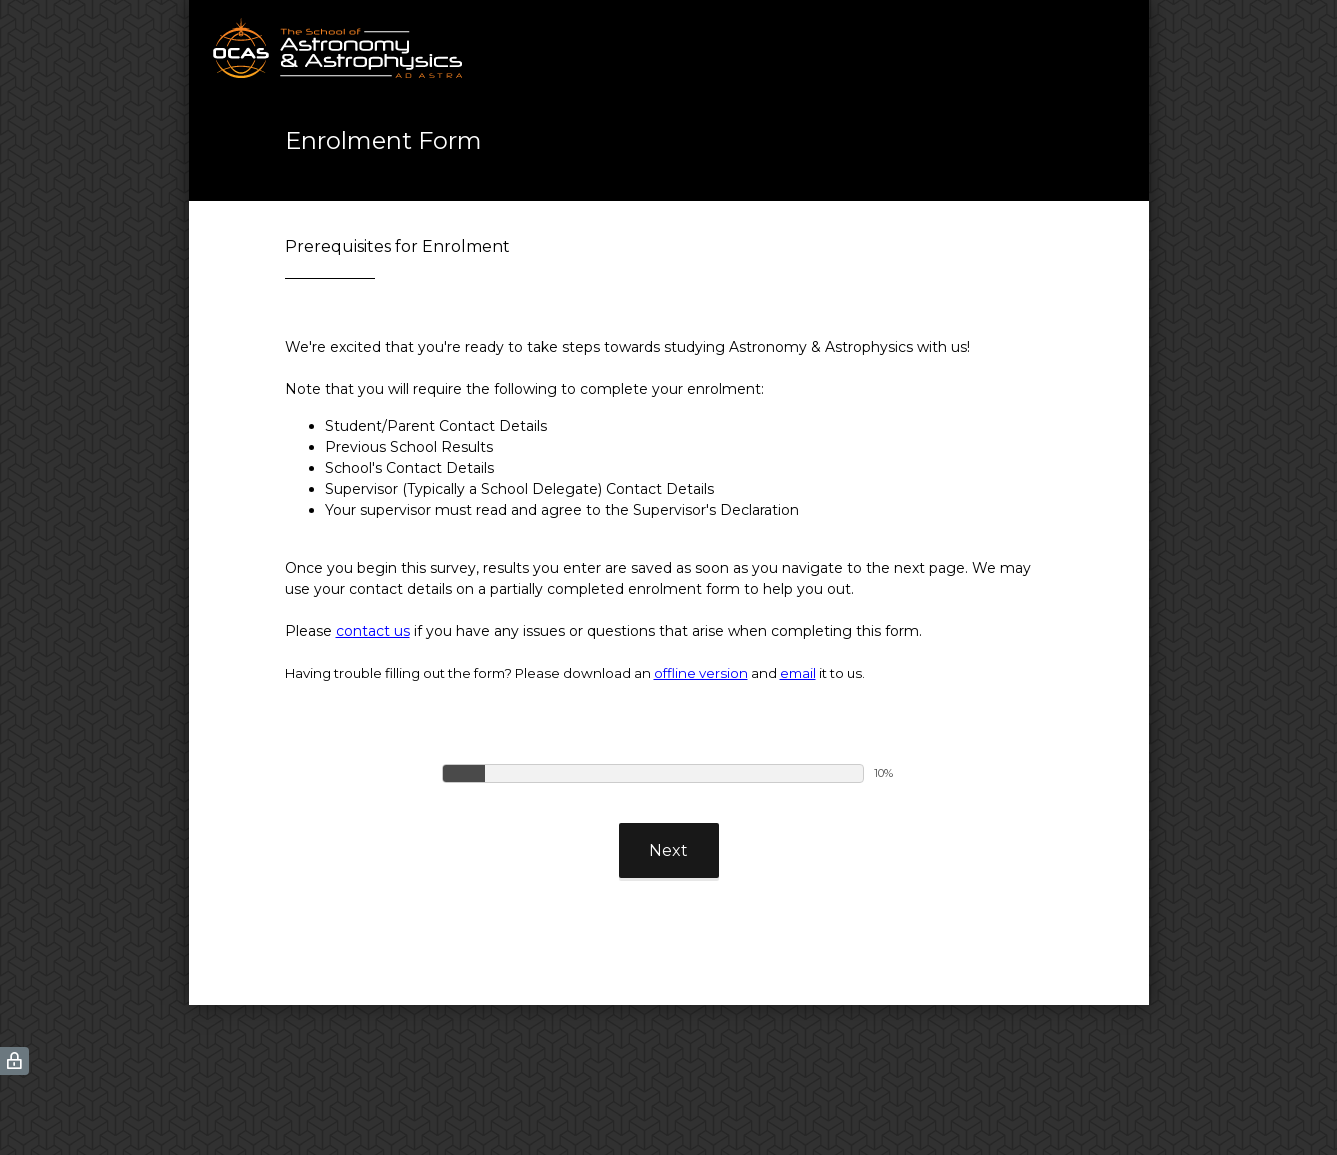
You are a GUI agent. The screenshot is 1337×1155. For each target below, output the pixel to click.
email (798, 673)
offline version (701, 673)
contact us (373, 631)
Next (668, 850)
